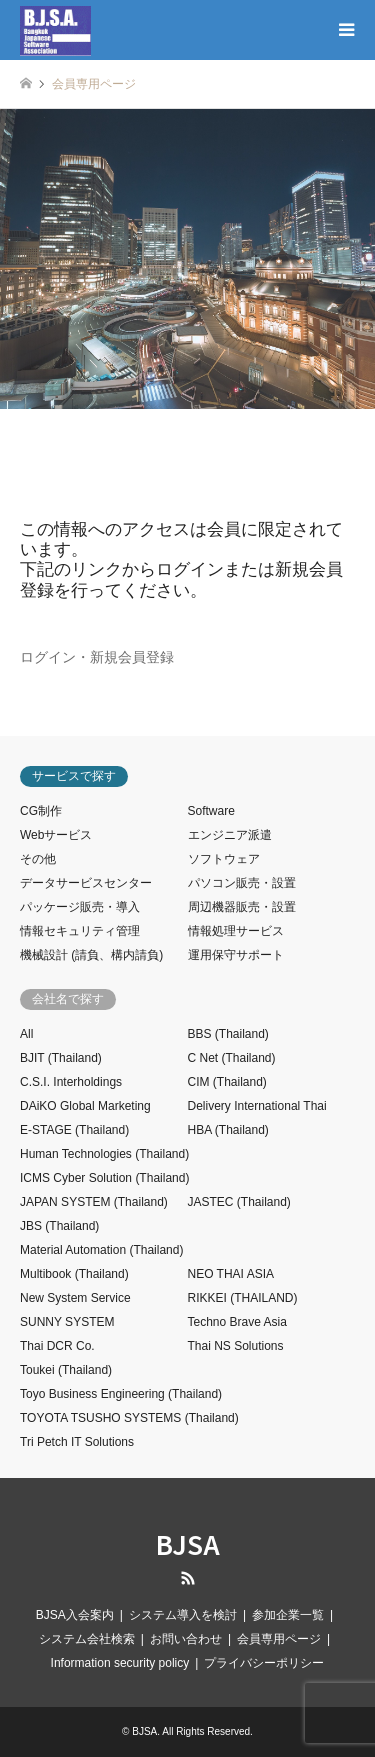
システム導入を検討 (183, 1615)
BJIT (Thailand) (61, 1058)
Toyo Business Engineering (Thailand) (121, 1394)
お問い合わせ (186, 1639)
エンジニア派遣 (230, 835)
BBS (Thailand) (228, 1034)
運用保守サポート (236, 955)
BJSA (188, 1543)
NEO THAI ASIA (231, 1274)
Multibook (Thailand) (74, 1274)
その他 (38, 859)
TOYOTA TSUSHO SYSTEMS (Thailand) (129, 1418)
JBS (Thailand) (59, 1226)
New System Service (75, 1298)
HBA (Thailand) (228, 1130)
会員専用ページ (279, 1639)
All (26, 1034)
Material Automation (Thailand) (101, 1250)
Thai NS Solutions (236, 1346)
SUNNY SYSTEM (67, 1322)
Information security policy (120, 1663)
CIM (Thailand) (227, 1082)
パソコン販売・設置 (242, 883)
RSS (188, 1578)
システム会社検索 (87, 1639)
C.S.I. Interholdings (71, 1082)
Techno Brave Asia (237, 1322)
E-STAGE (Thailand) (74, 1130)
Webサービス (56, 835)
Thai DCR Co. (57, 1346)
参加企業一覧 (288, 1615)
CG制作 (41, 811)
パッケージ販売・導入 (80, 907)
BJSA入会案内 (75, 1615)
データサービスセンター (86, 883)
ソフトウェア (224, 859)
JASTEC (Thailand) (239, 1202)
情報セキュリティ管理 (80, 931)
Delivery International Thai (257, 1106)
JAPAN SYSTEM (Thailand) (94, 1202)
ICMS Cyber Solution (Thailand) (104, 1178)
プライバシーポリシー (264, 1663)
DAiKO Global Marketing (85, 1106)
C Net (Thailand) (232, 1058)
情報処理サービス (236, 931)
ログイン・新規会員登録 (97, 657)
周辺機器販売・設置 (242, 907)
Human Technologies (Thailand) (104, 1154)
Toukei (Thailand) (66, 1370)
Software (211, 811)
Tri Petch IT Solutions (77, 1442)
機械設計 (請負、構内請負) (91, 955)
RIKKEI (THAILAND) (243, 1298)
